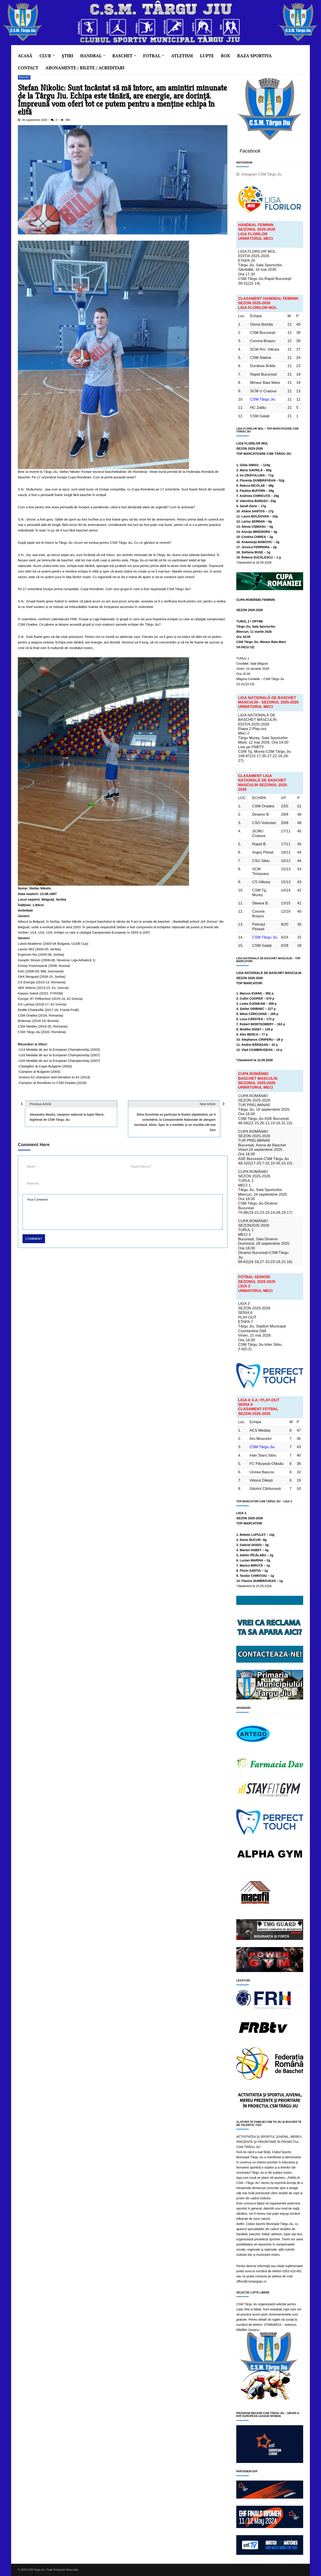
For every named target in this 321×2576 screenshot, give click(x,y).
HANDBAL (91, 55)
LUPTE (207, 55)
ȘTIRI (67, 55)
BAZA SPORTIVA (254, 55)
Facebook (250, 151)
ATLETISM (182, 55)
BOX (225, 55)
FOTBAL (151, 55)
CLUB (45, 55)
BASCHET (122, 55)
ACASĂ (25, 55)
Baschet (24, 77)
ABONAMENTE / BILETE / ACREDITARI (84, 67)
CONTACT (28, 67)
